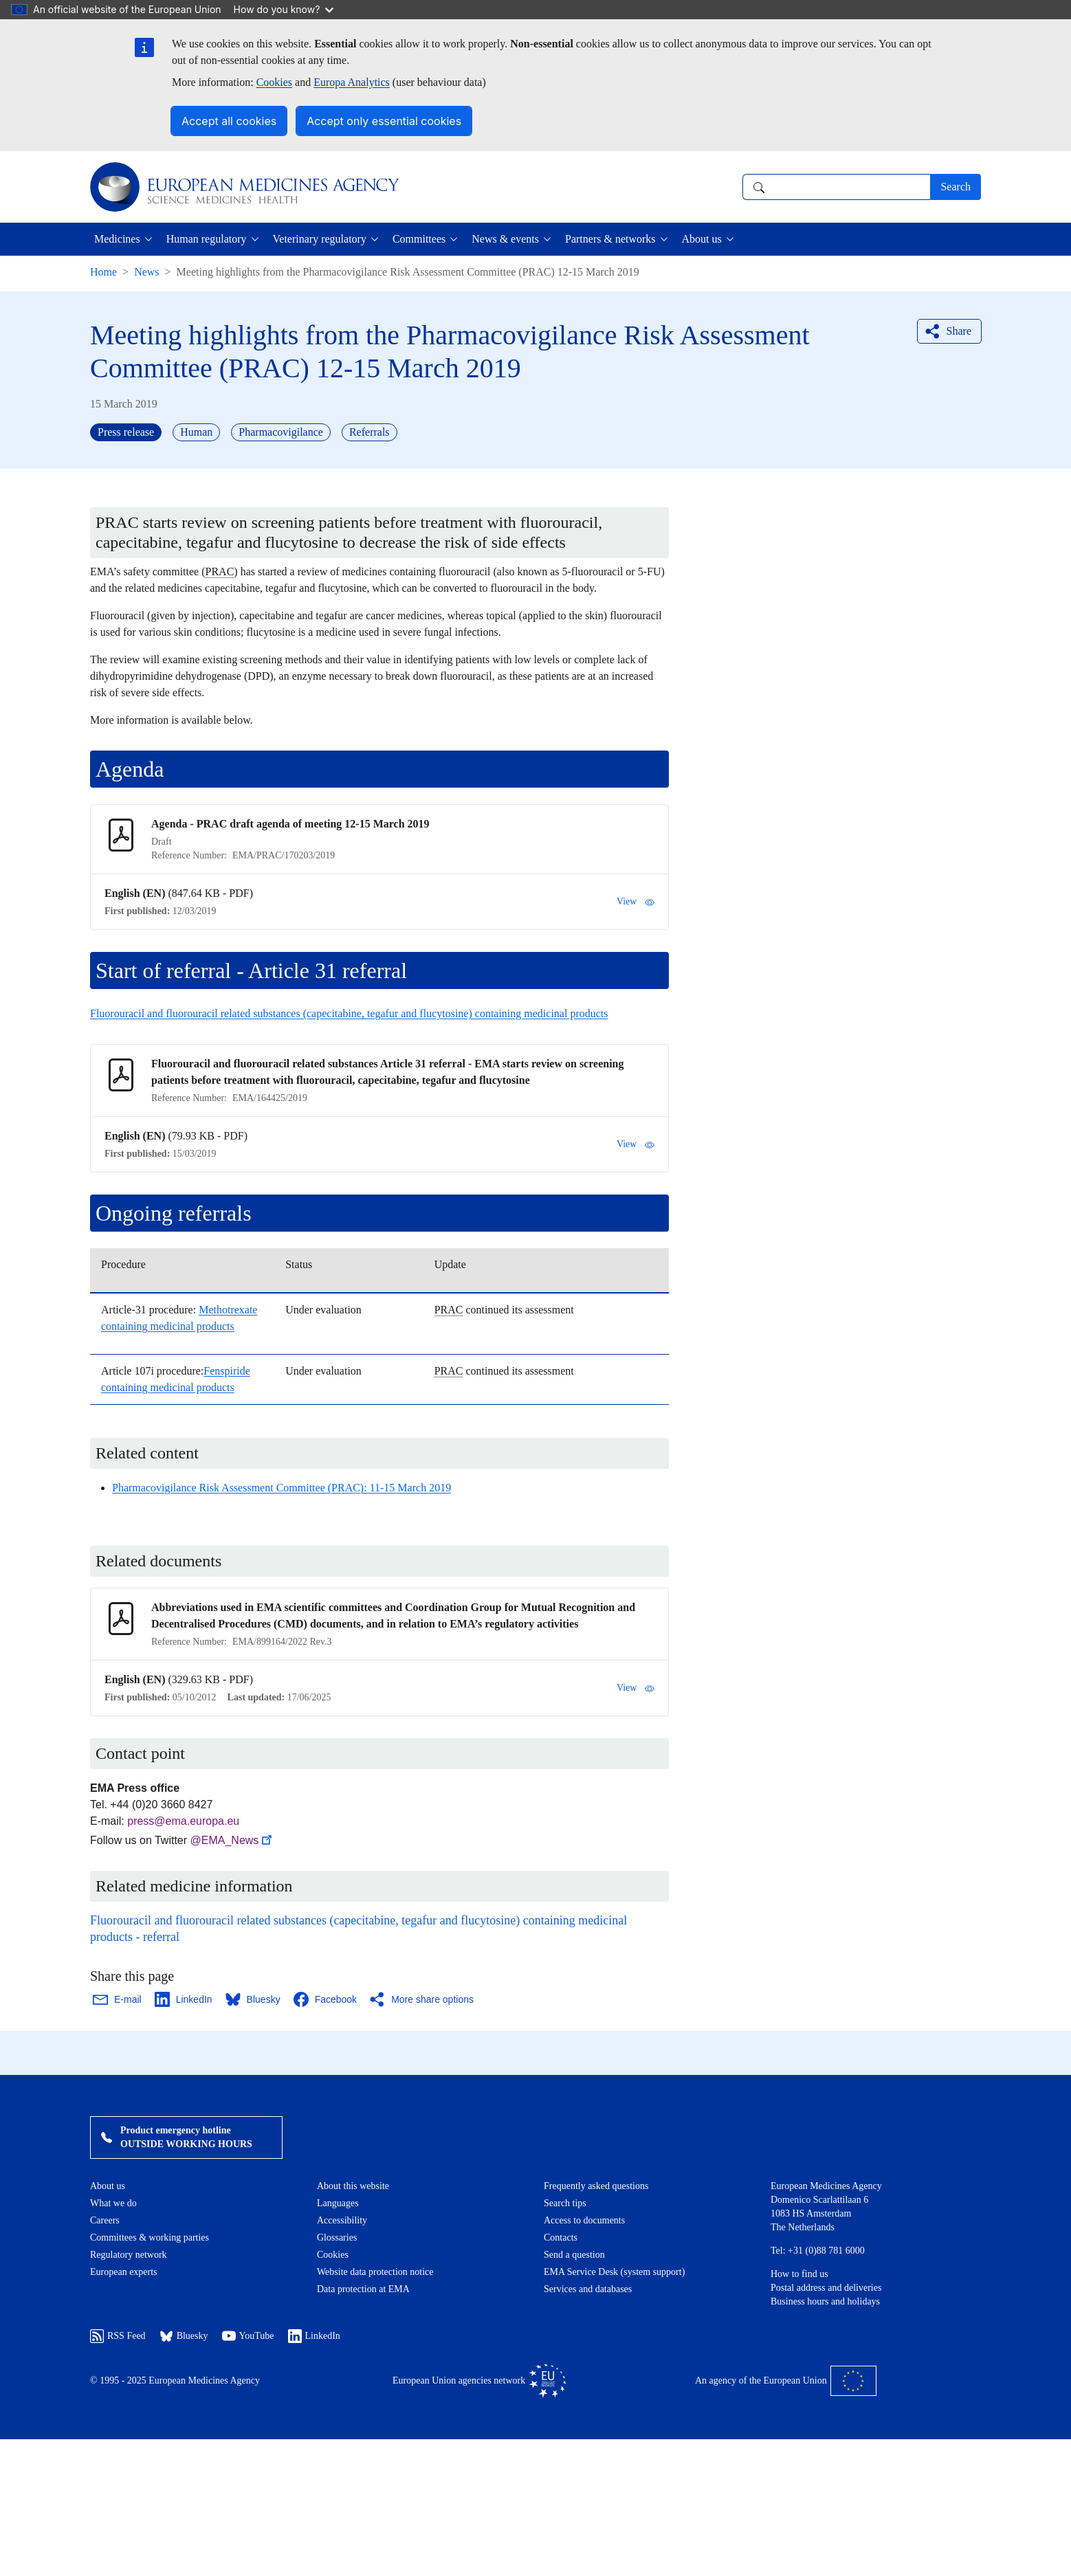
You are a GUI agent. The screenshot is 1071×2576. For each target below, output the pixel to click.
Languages (338, 2203)
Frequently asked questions (596, 2186)
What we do (113, 2203)
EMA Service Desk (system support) (614, 2272)
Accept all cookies (228, 121)
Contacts (560, 2237)
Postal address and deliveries (826, 2288)
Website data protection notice (375, 2272)
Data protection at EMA (363, 2289)
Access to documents (584, 2220)
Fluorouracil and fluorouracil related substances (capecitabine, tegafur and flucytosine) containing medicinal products (349, 1013)
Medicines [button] (117, 239)
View (635, 901)
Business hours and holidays (825, 2301)
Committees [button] (419, 239)
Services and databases (588, 2289)
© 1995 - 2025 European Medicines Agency (175, 2380)
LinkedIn (314, 2336)
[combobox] (836, 187)
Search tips (565, 2203)
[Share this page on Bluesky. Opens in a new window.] (254, 1999)
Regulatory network (128, 2255)
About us (107, 2186)
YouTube (248, 2336)
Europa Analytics (351, 82)
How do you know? (284, 9)
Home (103, 272)
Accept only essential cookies (384, 121)
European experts (123, 2272)
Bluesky (183, 2336)
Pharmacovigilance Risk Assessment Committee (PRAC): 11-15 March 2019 (281, 1488)
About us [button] (702, 239)
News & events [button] (505, 239)
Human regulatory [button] (206, 239)
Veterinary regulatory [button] (319, 239)
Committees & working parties (149, 2237)
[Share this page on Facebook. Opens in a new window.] (326, 1999)
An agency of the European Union (785, 2381)
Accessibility (342, 2220)
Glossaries (337, 2237)
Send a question (574, 2255)
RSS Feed (118, 2336)
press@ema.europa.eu (183, 1821)
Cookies (274, 82)
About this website (353, 2186)
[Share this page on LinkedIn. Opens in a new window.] (184, 1999)
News (146, 272)
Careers (105, 2220)
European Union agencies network (479, 2381)
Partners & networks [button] (610, 239)
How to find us (799, 2274)
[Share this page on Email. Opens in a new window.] (118, 1999)
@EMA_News (233, 1840)
